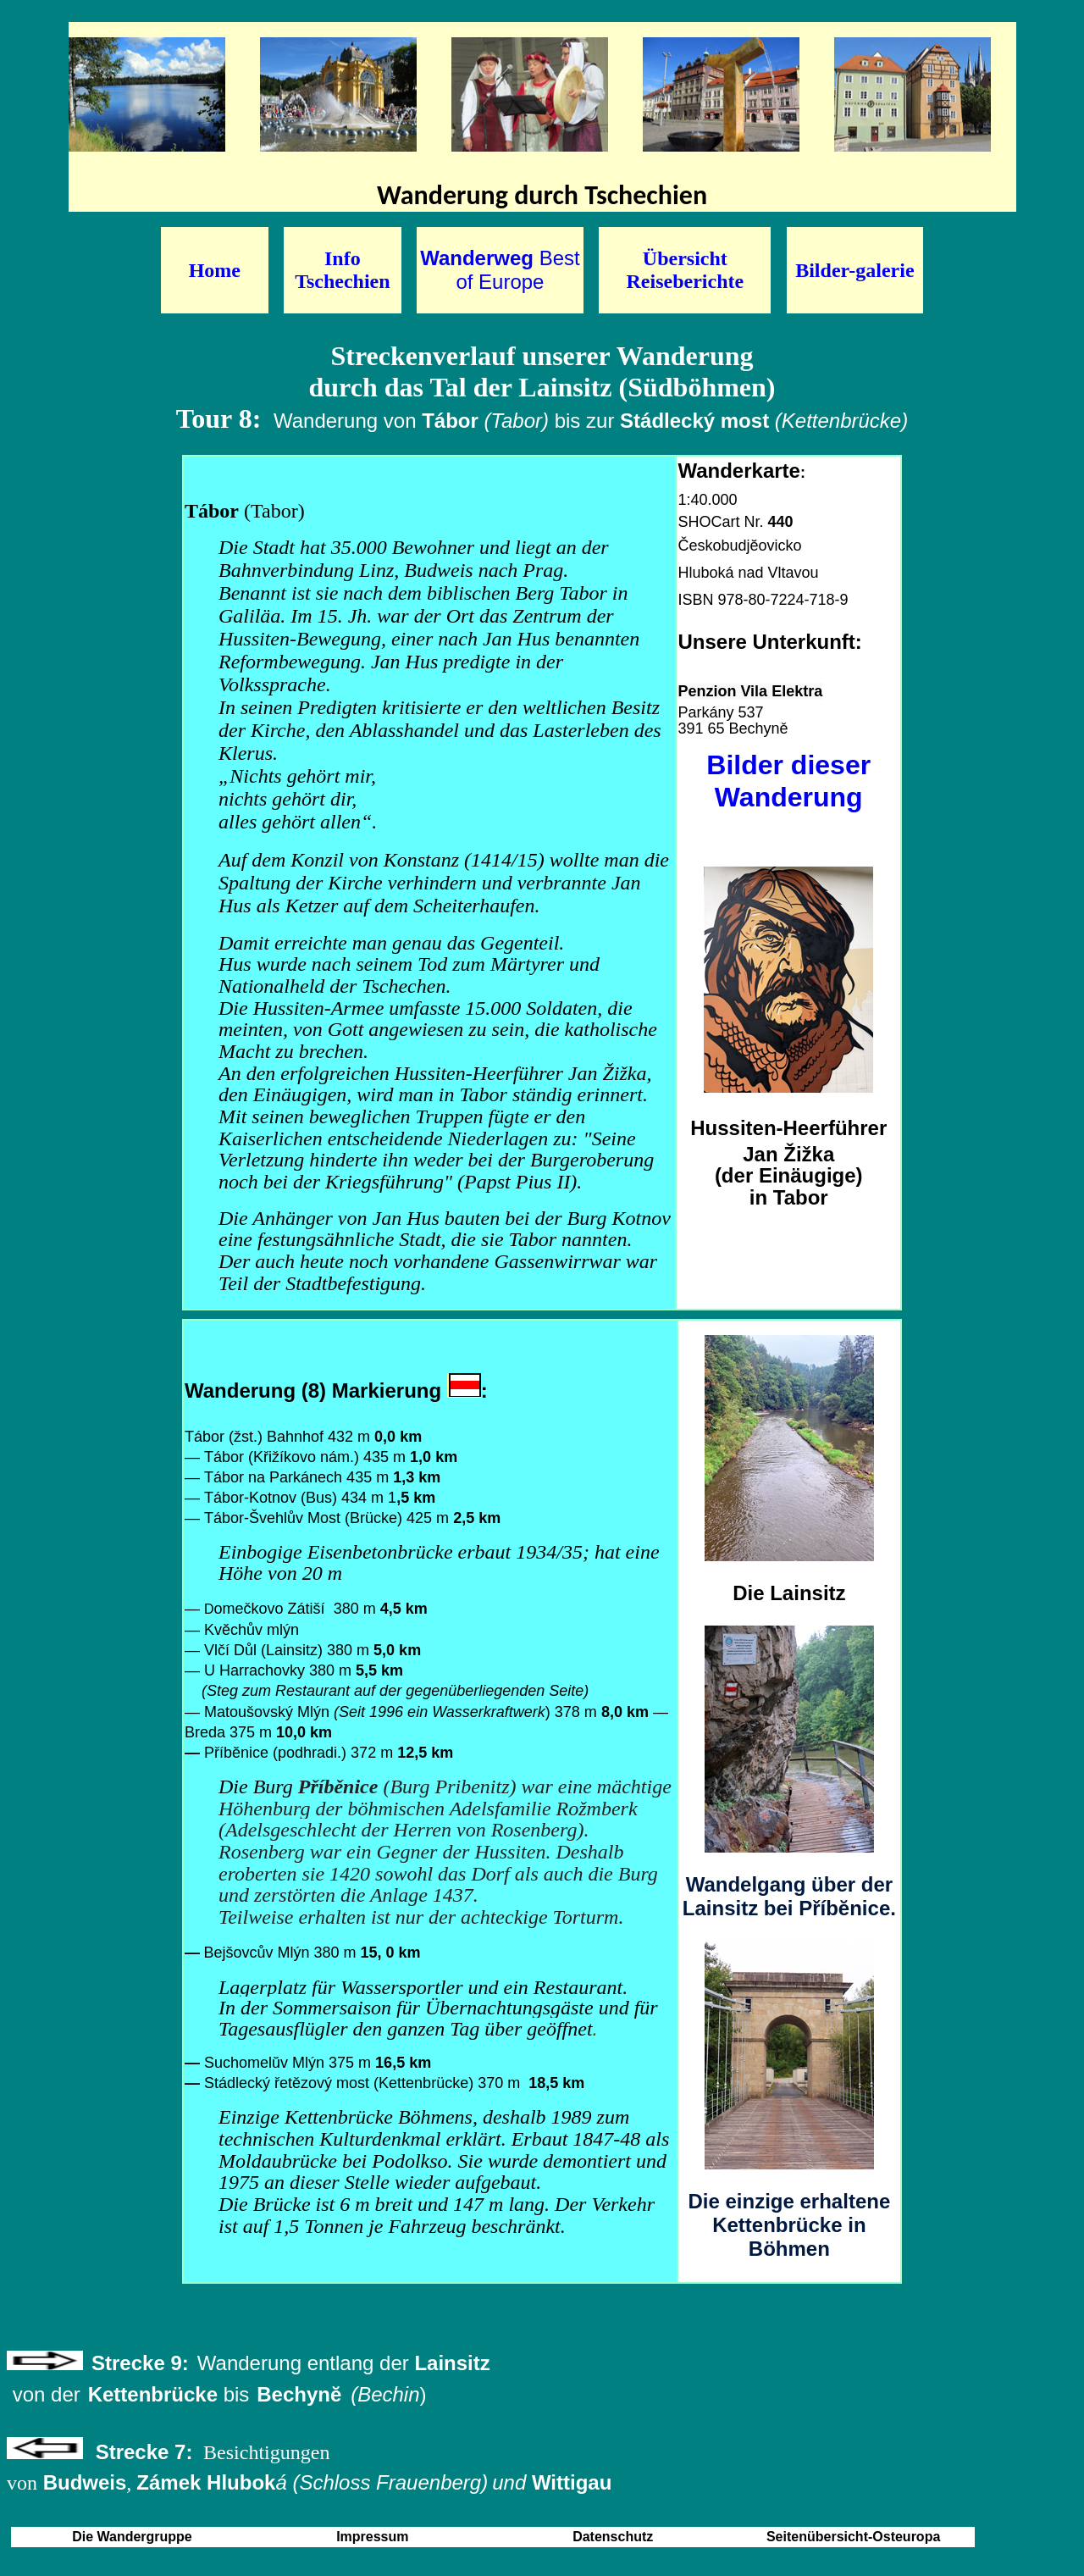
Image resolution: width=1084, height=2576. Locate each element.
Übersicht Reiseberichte (685, 269)
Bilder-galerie (854, 270)
